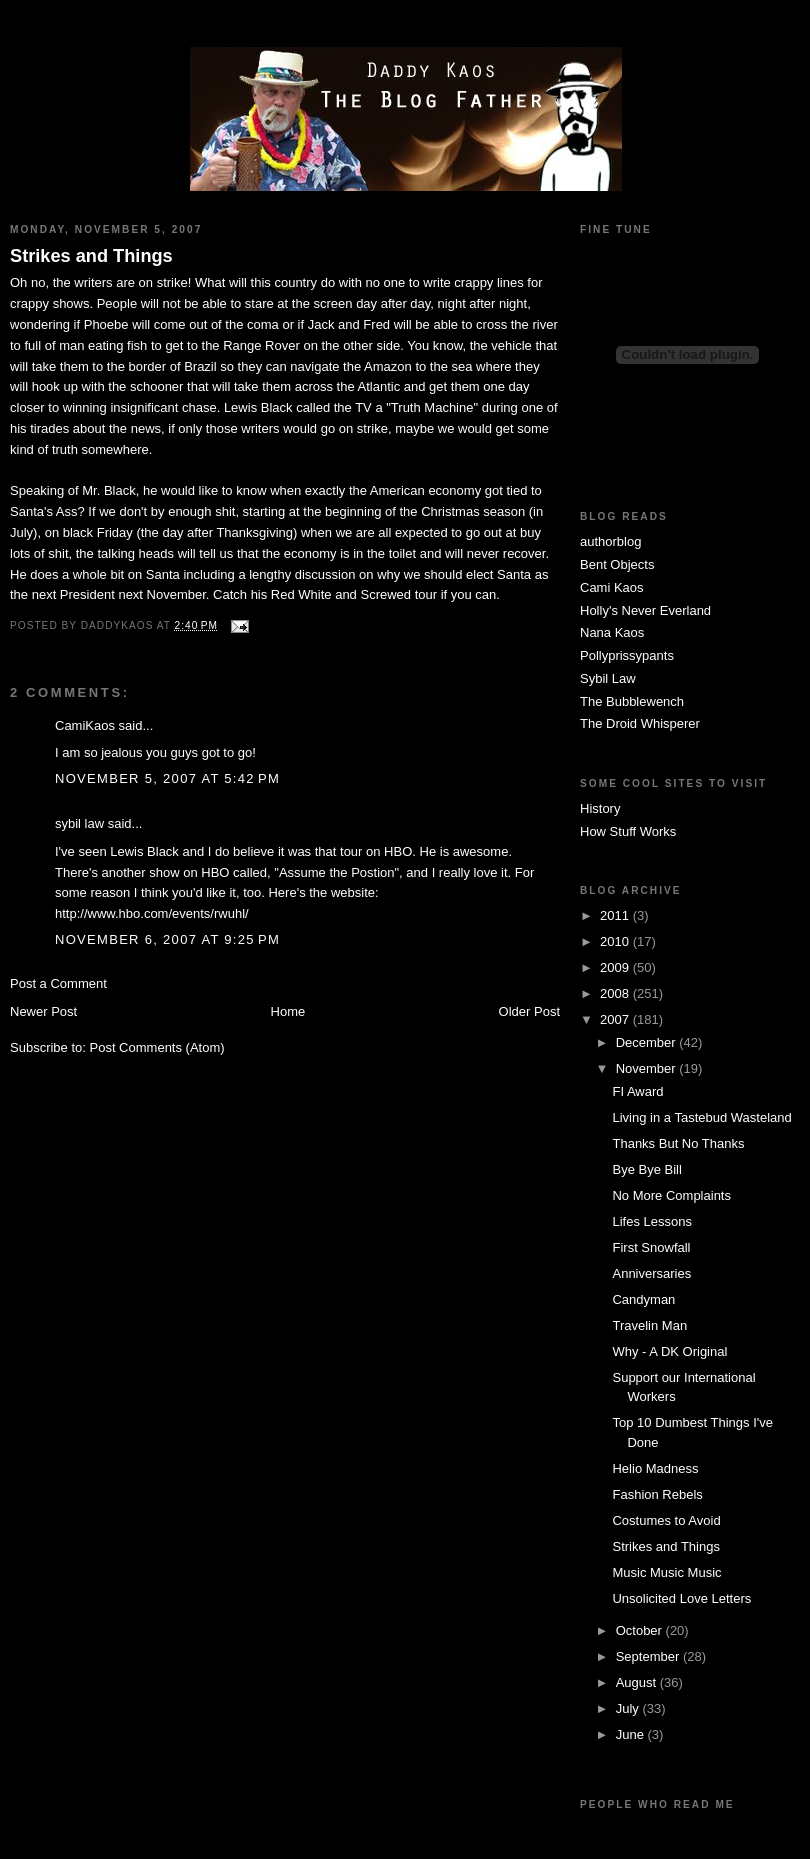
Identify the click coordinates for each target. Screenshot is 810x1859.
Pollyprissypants (627, 655)
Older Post (529, 1011)
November (648, 1068)
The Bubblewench (632, 701)
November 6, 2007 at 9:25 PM (167, 939)
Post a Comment (58, 983)
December (648, 1042)
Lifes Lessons (652, 1221)
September (649, 1656)
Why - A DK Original (669, 1351)
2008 (616, 993)
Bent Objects (617, 564)
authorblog (610, 541)
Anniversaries (651, 1273)
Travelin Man (649, 1325)
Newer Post (43, 1011)
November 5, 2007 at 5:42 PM (167, 778)
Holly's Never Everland (645, 610)
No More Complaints (671, 1195)
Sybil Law (608, 678)
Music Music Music (666, 1572)
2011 (616, 915)
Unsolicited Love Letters (681, 1598)
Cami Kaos (612, 587)
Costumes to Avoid (666, 1520)
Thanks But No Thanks (678, 1143)
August (638, 1682)
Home (288, 1011)
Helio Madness (655, 1468)
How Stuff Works (628, 831)
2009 (616, 967)
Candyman (643, 1299)
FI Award (637, 1091)
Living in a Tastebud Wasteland (701, 1117)
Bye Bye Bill (646, 1169)
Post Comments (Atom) (157, 1047)
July (629, 1708)
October (641, 1630)
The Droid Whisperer (640, 723)
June (632, 1734)
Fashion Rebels (657, 1494)
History (600, 808)
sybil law (79, 823)
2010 (616, 941)
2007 (616, 1019)
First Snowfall (651, 1247)
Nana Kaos (612, 632)
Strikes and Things (91, 256)
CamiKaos (85, 725)
